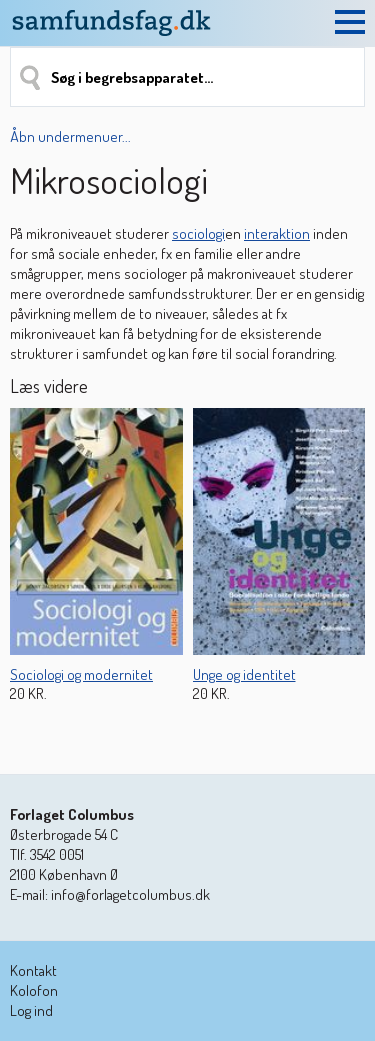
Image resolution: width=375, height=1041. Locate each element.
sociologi (198, 233)
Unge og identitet (244, 674)
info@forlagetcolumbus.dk (130, 894)
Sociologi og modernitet (81, 674)
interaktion (277, 233)
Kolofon (34, 990)
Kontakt (33, 970)
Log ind (31, 1010)
